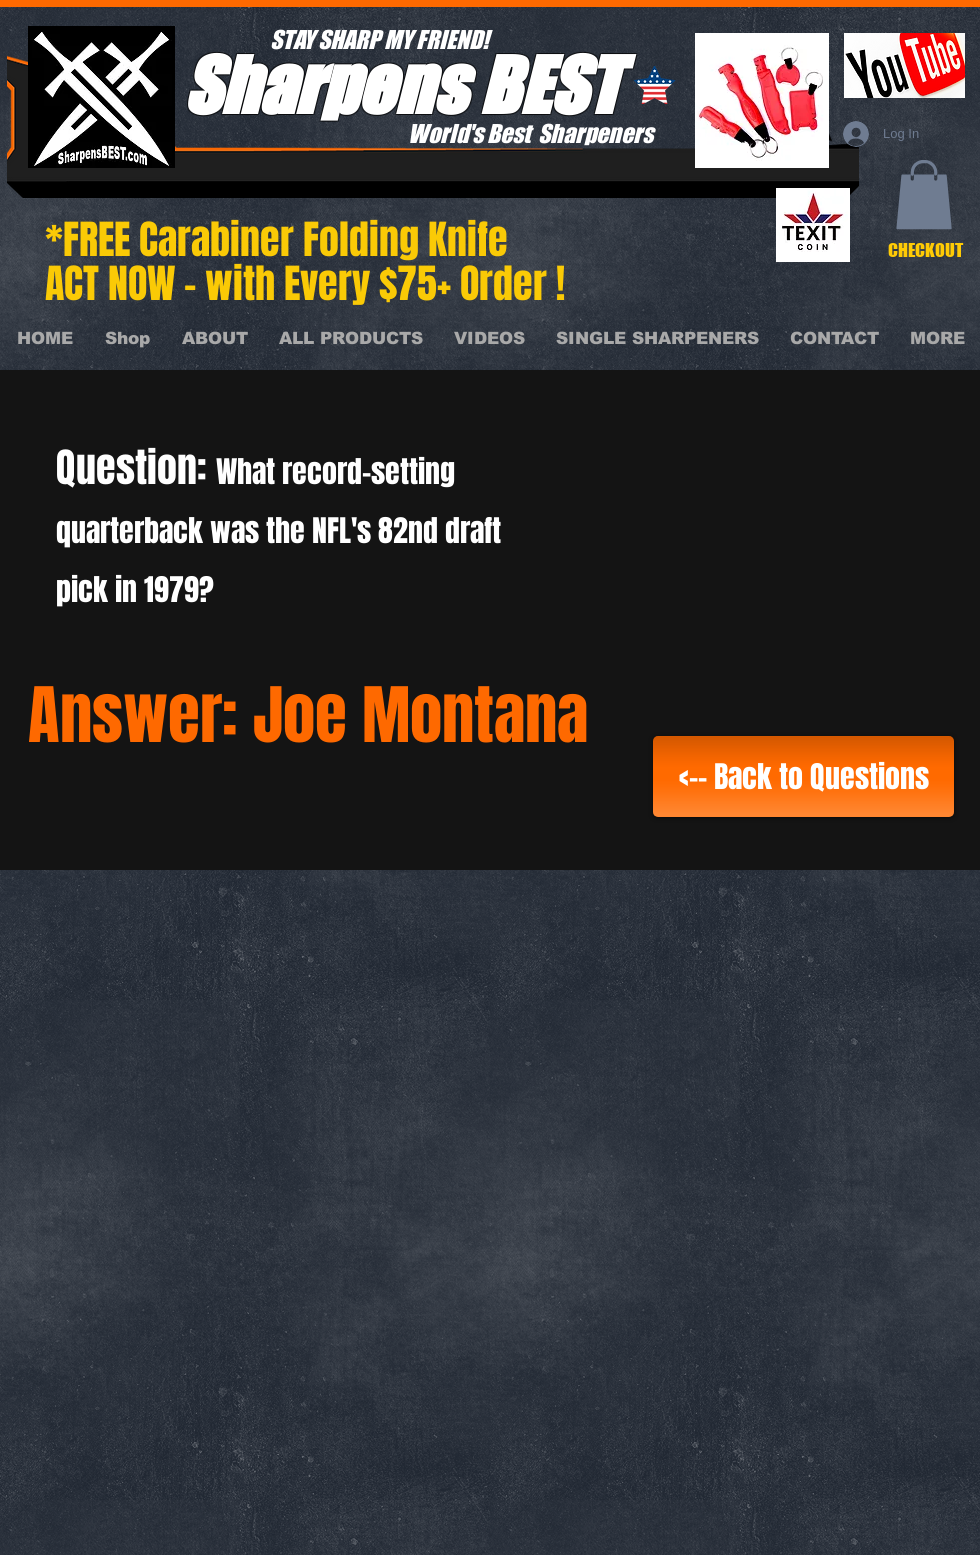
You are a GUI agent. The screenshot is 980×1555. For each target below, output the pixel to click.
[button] (924, 194)
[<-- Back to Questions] (803, 776)
